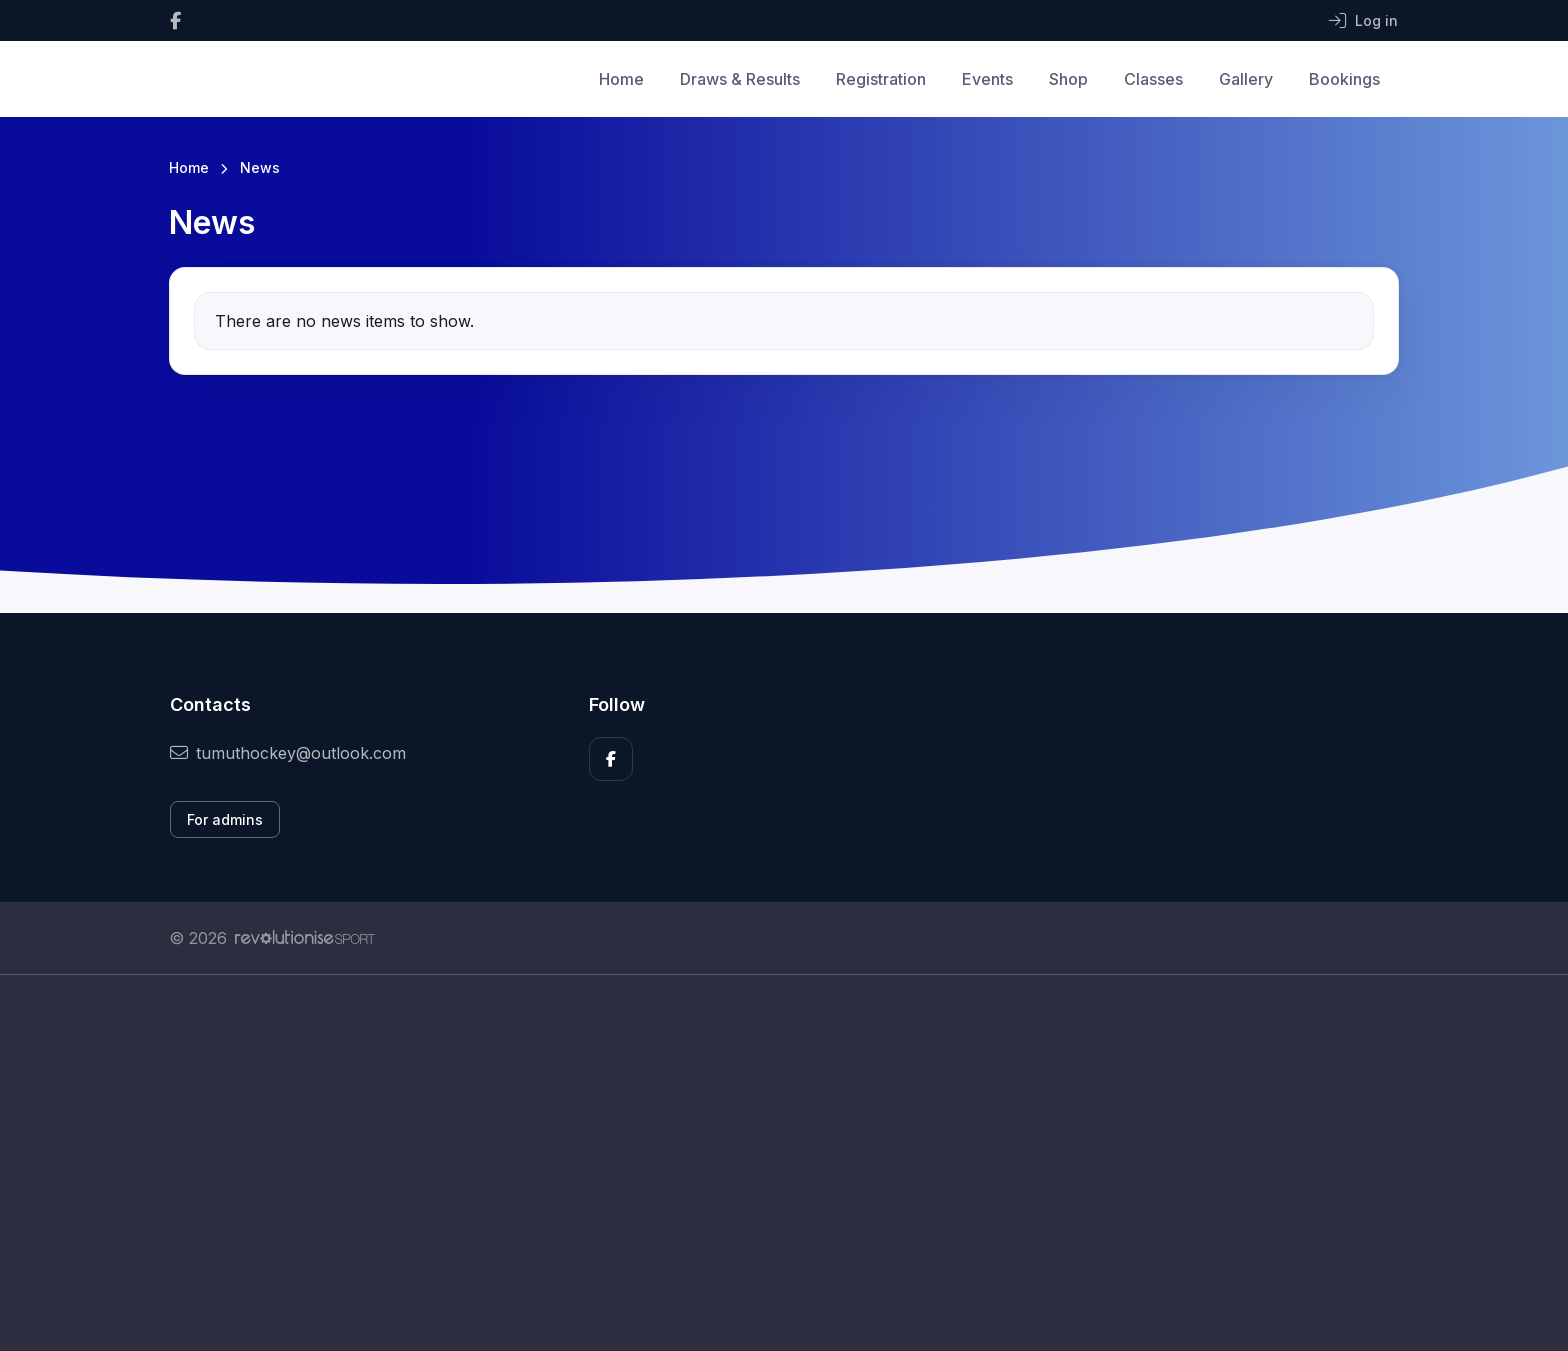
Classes (1153, 79)
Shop (1068, 79)
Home (621, 79)
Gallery (1246, 79)
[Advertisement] (769, 1163)
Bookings (1344, 79)
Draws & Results (740, 79)
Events (987, 79)
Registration (881, 79)
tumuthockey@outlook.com (288, 753)
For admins (225, 819)
